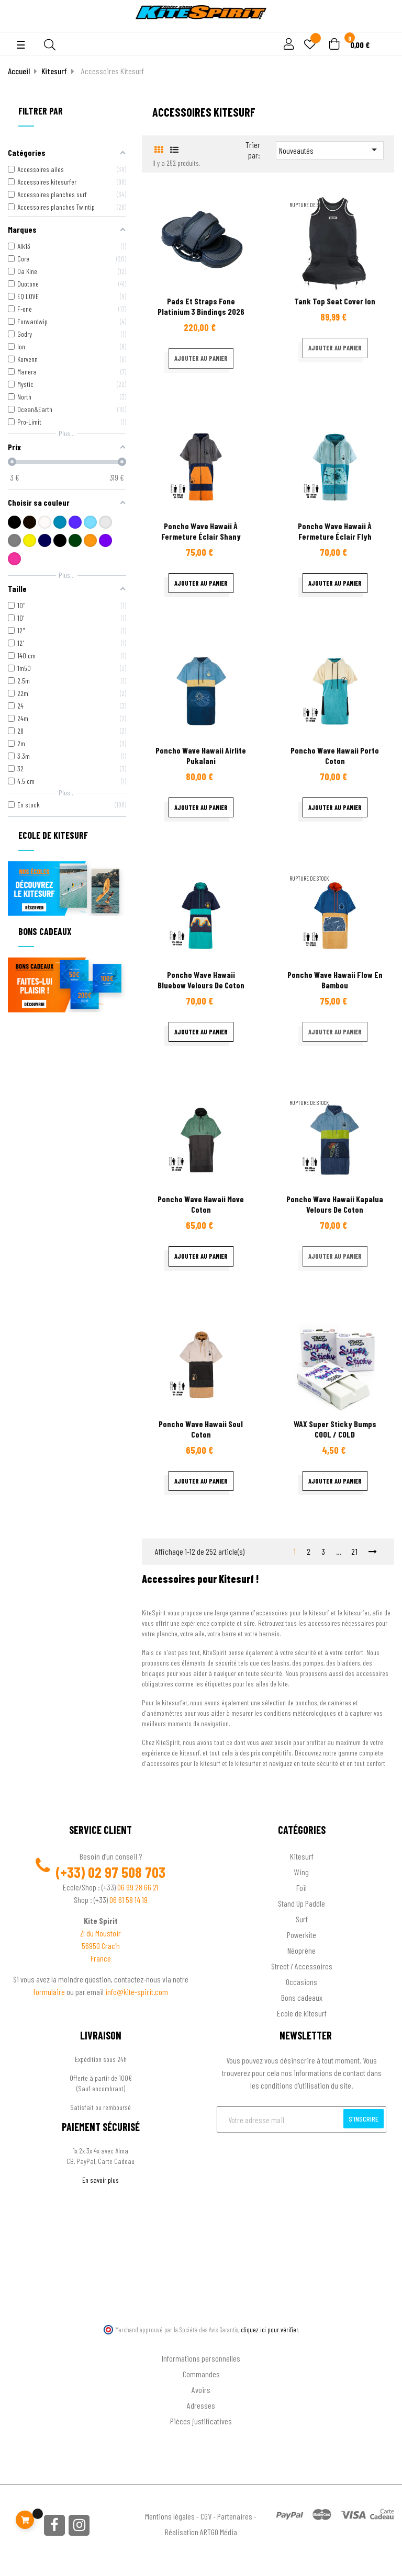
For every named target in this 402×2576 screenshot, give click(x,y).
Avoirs (201, 2390)
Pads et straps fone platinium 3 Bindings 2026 (201, 306)
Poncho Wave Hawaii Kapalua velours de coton (334, 1204)
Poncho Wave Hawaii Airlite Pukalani (200, 755)
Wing (301, 1872)
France (101, 1958)
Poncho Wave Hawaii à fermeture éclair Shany (201, 531)
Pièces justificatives (201, 2421)
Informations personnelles (201, 2358)
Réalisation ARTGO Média (201, 2532)
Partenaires (234, 2516)
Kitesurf (302, 1856)
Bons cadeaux (301, 1997)
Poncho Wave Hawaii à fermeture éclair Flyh (335, 531)
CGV (205, 2516)
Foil (301, 1888)
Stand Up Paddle (301, 1903)
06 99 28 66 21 (137, 1887)
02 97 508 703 (126, 1872)
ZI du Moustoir (100, 1933)
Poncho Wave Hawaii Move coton (201, 1204)
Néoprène (301, 1950)
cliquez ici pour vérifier (269, 2330)
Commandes (201, 2374)
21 (355, 1551)
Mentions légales (170, 2516)
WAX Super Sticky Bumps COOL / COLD (335, 1429)
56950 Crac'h (101, 1946)
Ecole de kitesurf (302, 2013)
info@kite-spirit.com (136, 1992)
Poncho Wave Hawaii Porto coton (335, 755)
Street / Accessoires (301, 1966)
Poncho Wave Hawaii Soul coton (201, 1429)
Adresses (201, 2405)
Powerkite (301, 1935)
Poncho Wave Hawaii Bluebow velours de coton (201, 980)
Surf (302, 1919)
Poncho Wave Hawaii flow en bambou (335, 980)
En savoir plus (100, 2179)
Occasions (301, 1982)
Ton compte (201, 2341)
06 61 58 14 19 (128, 1900)
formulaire (50, 1992)
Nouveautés (330, 149)
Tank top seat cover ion (334, 301)
